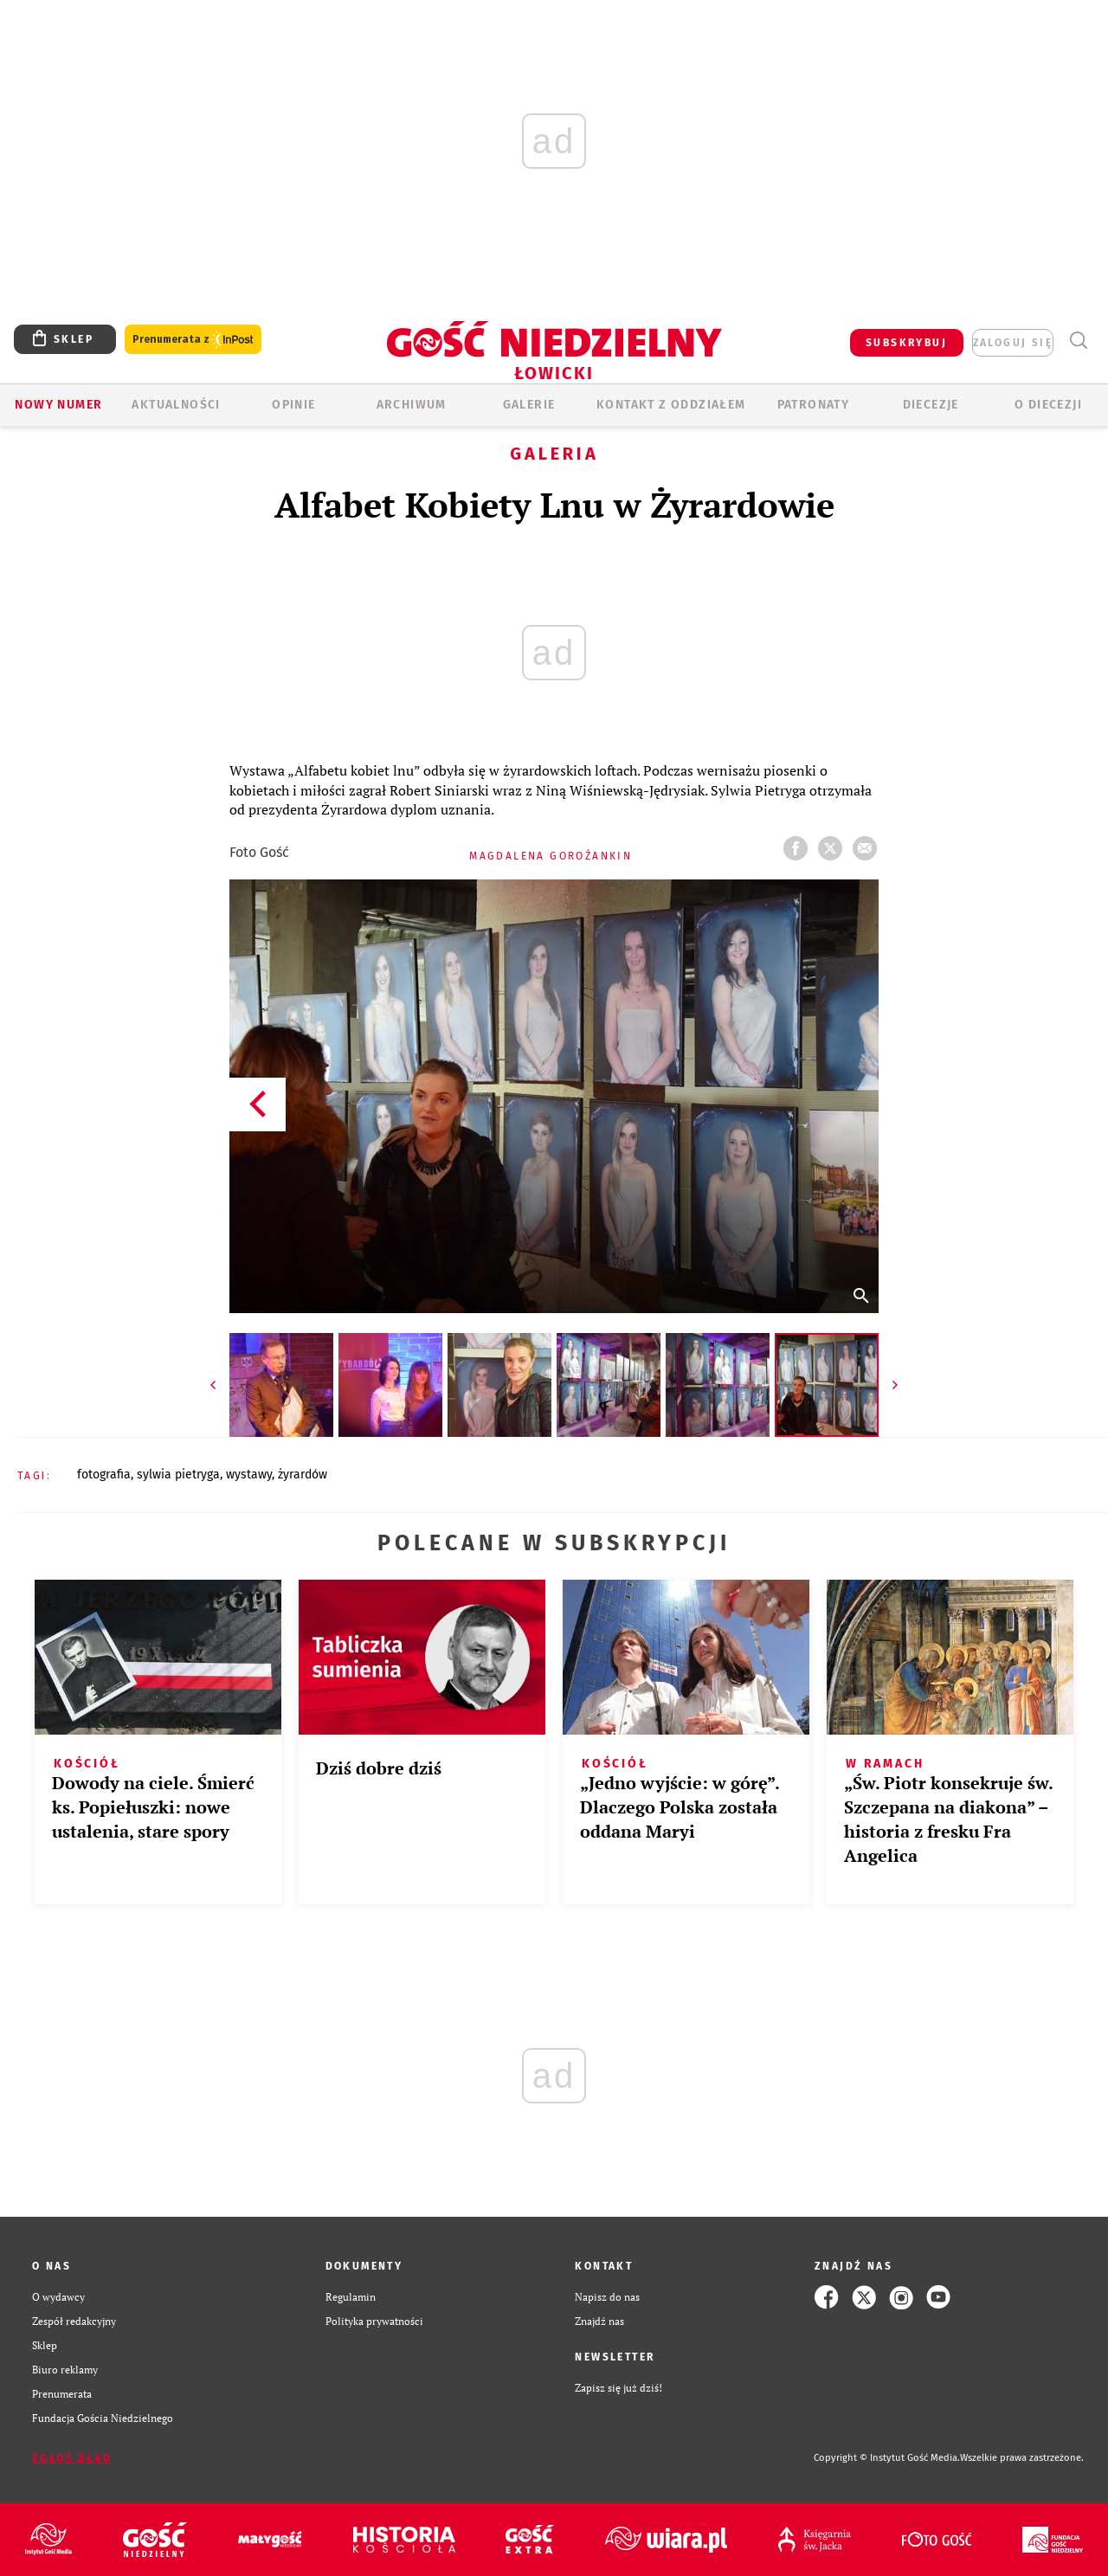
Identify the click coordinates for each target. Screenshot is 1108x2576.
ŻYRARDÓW (302, 1474)
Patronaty (813, 404)
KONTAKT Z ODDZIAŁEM (671, 404)
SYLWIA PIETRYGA (178, 1474)
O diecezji (1048, 404)
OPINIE (293, 404)
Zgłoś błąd (72, 2458)
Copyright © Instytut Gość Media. (887, 2457)
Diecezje (931, 404)
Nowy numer (58, 404)
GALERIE (529, 404)
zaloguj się (1013, 343)
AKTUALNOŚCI (176, 404)
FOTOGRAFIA (104, 1474)
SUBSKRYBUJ (906, 343)
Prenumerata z (193, 340)
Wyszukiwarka (1078, 341)
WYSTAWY (249, 1474)
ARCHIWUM (412, 404)
